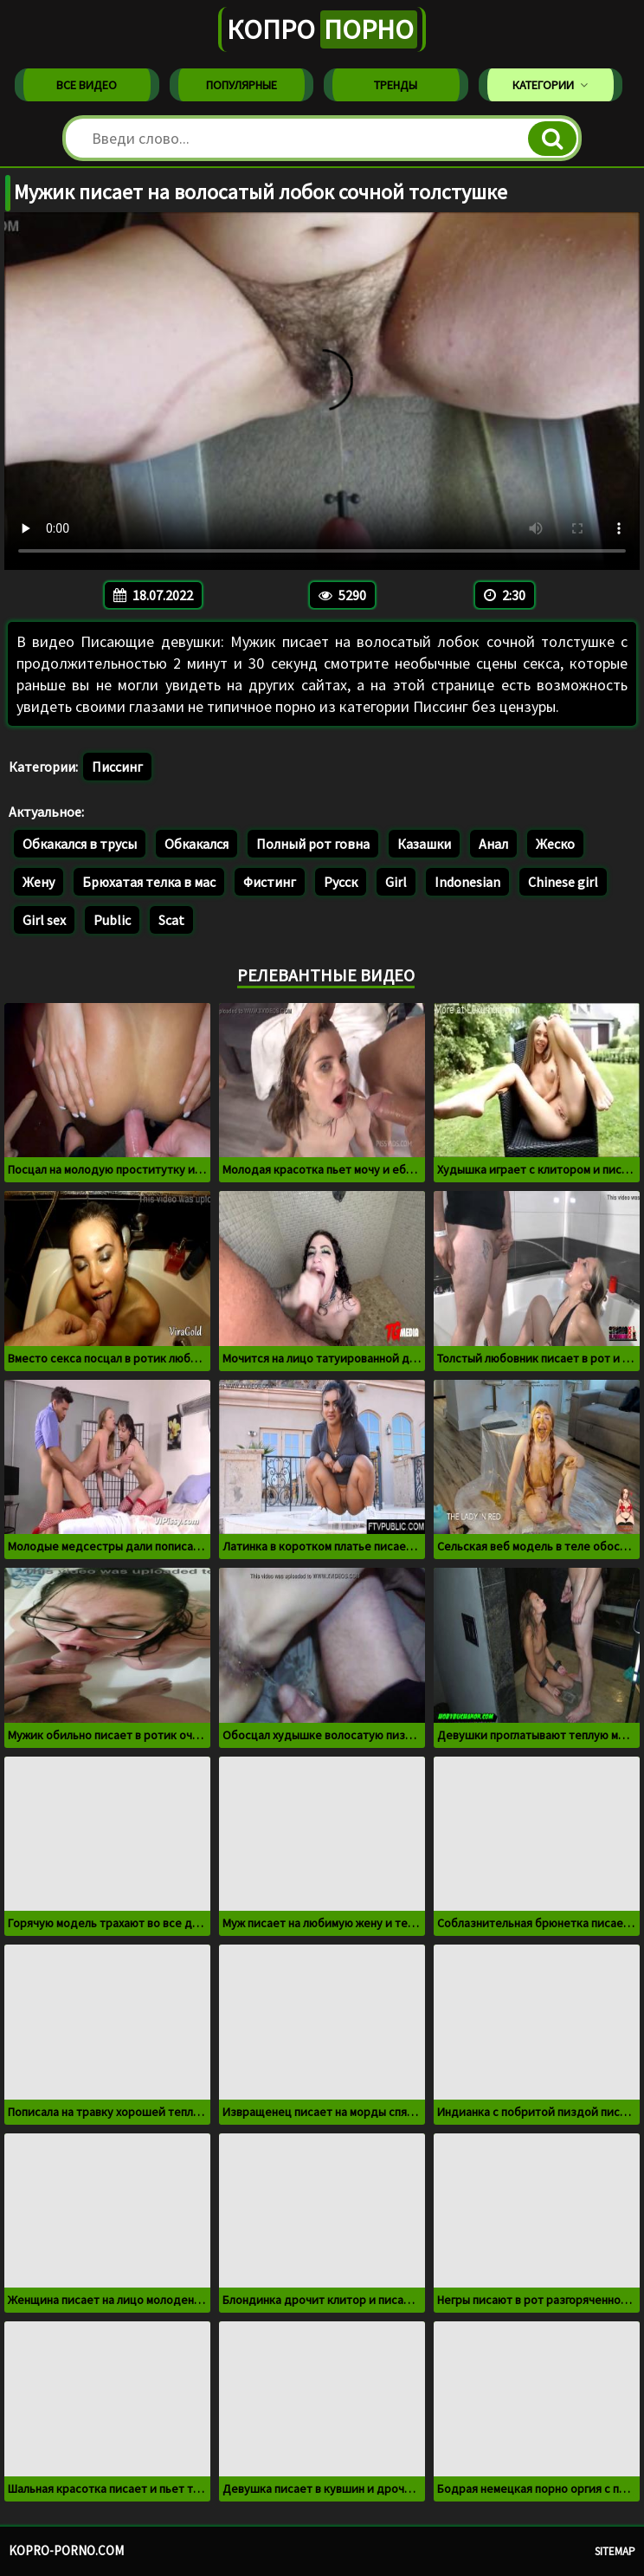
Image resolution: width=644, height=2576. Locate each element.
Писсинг (117, 766)
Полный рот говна (313, 843)
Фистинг (269, 881)
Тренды (395, 85)
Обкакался (196, 843)
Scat (171, 920)
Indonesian (467, 881)
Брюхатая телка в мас (149, 881)
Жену (39, 881)
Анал (493, 843)
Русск (340, 881)
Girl (396, 881)
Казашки (424, 843)
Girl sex (44, 920)
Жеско (555, 843)
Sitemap (615, 2551)
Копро (322, 29)
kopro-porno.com (66, 2550)
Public (112, 920)
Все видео (86, 85)
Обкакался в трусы (80, 843)
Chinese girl (563, 881)
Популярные (241, 85)
